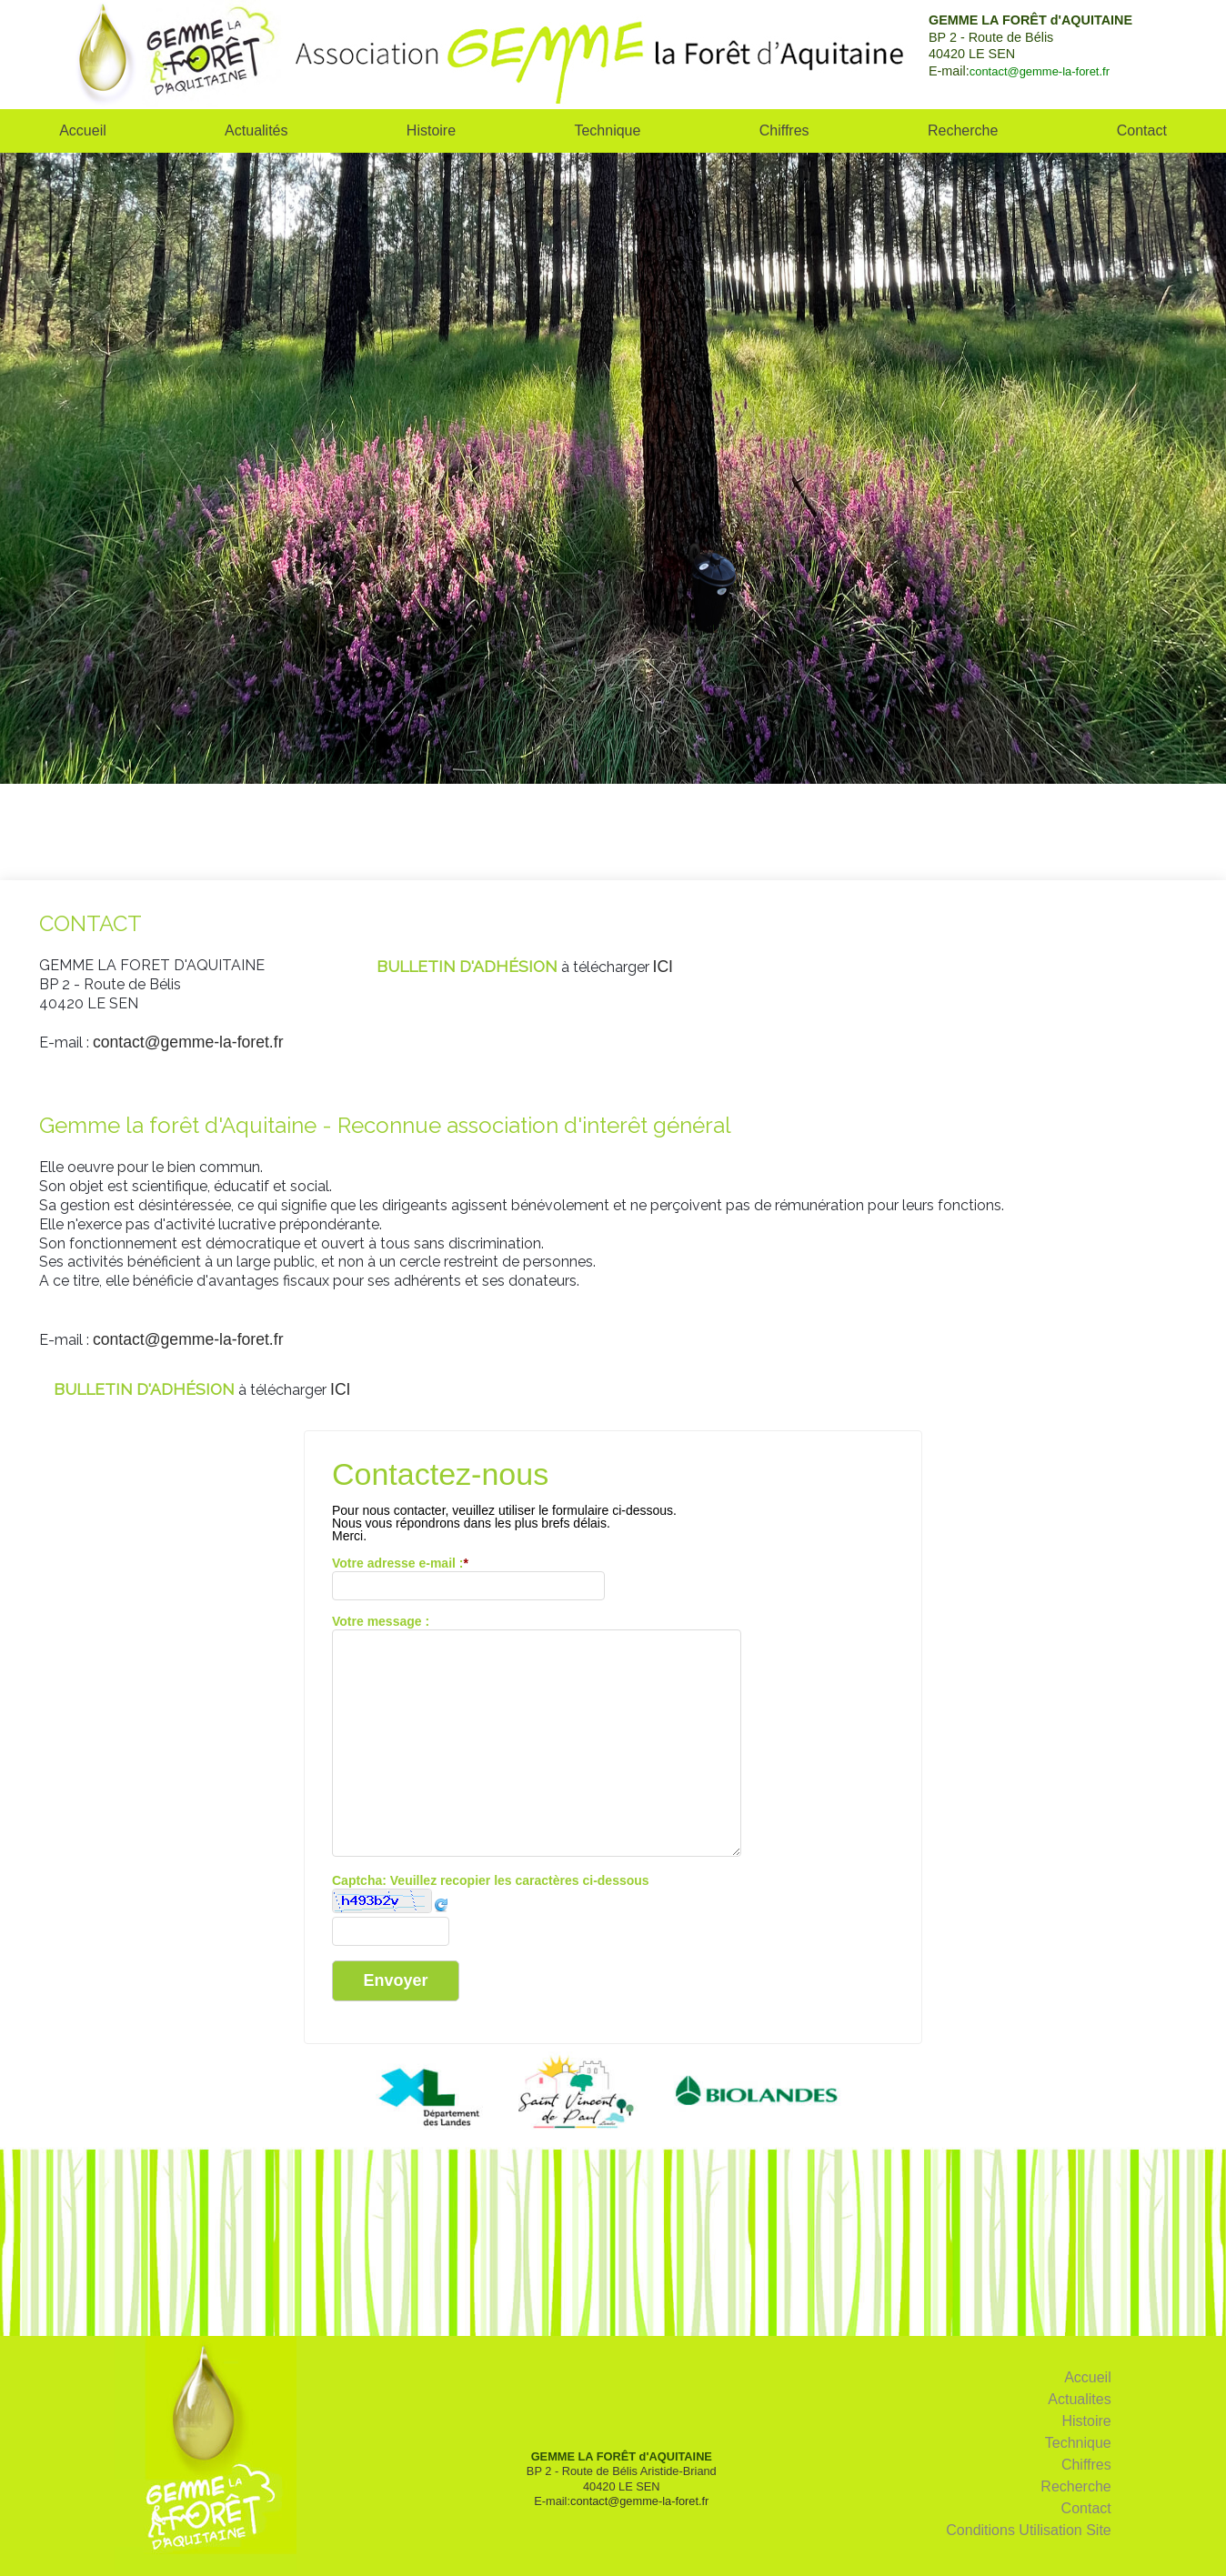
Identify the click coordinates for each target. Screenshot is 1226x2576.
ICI (663, 966)
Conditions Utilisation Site (1028, 2530)
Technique (607, 130)
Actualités (256, 130)
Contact (1086, 2508)
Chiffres (784, 130)
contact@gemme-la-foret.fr (1040, 71)
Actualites (1079, 2399)
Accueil (82, 130)
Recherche (963, 130)
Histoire (431, 130)
